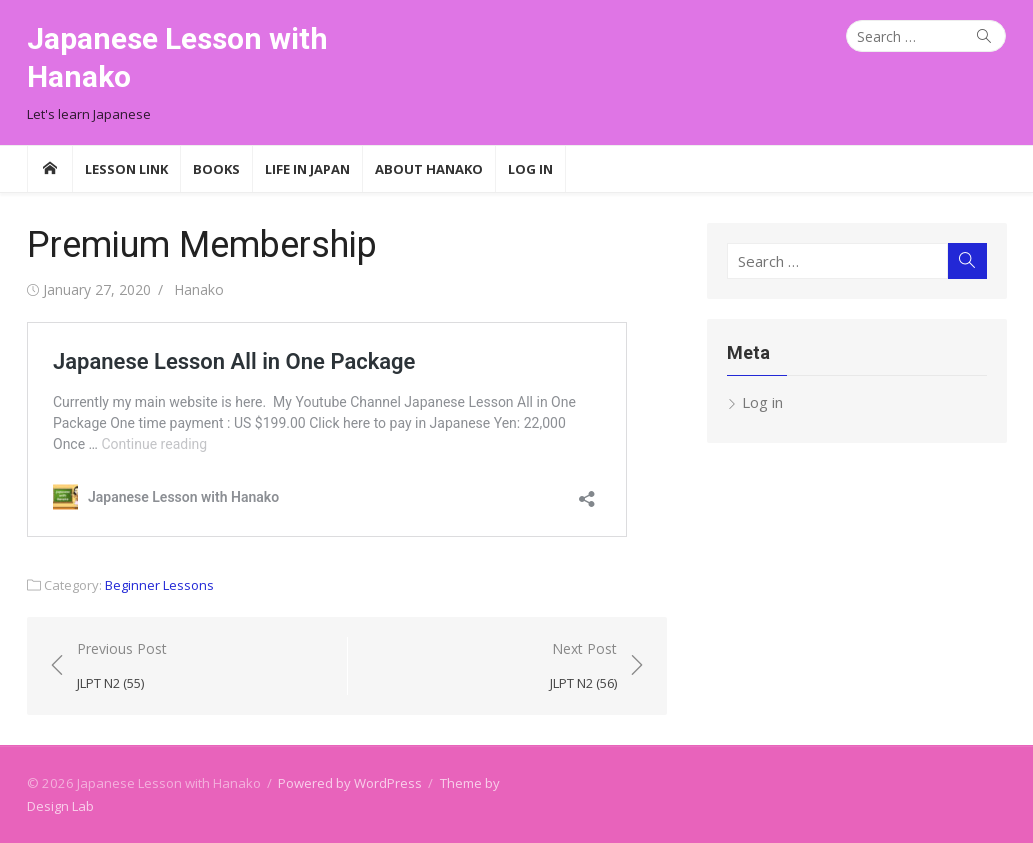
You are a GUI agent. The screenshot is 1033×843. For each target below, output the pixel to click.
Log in (762, 402)
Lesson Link (126, 169)
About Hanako (429, 169)
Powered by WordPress (350, 783)
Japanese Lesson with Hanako (177, 57)
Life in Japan (307, 169)
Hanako (199, 289)
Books (216, 169)
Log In (530, 169)
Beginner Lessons (159, 585)
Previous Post (122, 666)
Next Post (583, 666)
